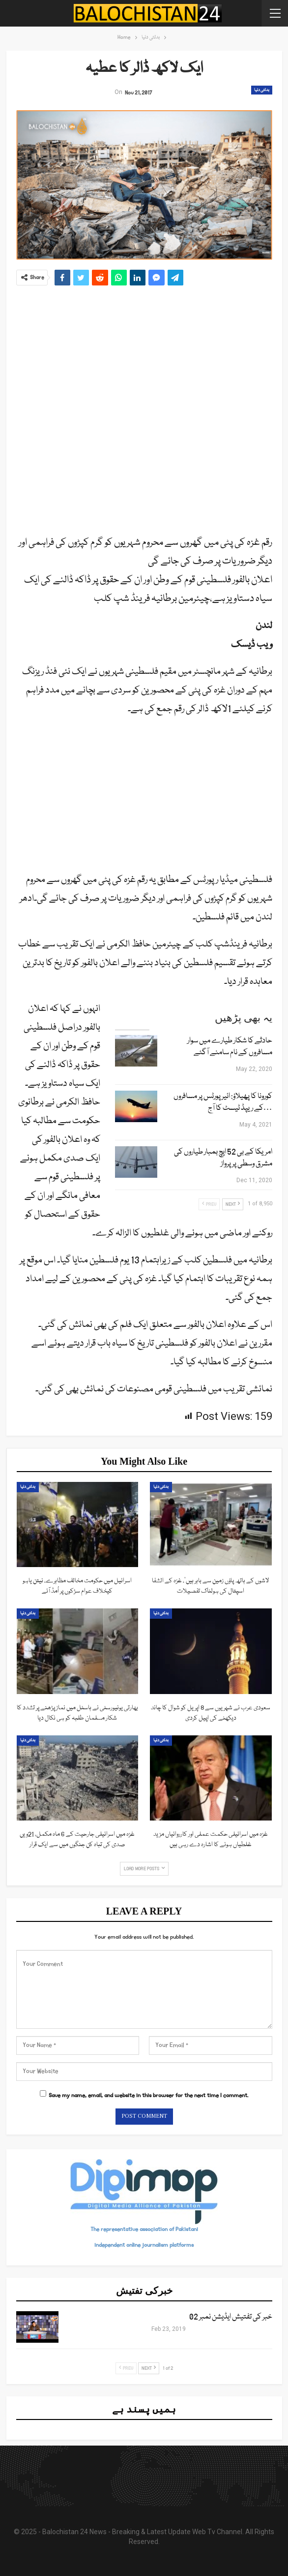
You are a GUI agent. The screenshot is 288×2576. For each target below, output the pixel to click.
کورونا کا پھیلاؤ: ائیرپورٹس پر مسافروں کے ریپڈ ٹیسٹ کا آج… (222, 1102)
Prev (209, 1204)
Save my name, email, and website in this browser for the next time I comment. (148, 2095)
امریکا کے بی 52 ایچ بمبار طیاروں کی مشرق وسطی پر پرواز (223, 1158)
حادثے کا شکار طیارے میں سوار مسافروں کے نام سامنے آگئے (229, 1047)
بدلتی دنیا (261, 90)
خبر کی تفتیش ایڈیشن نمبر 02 (230, 2317)
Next (233, 1204)
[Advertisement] (144, 405)
